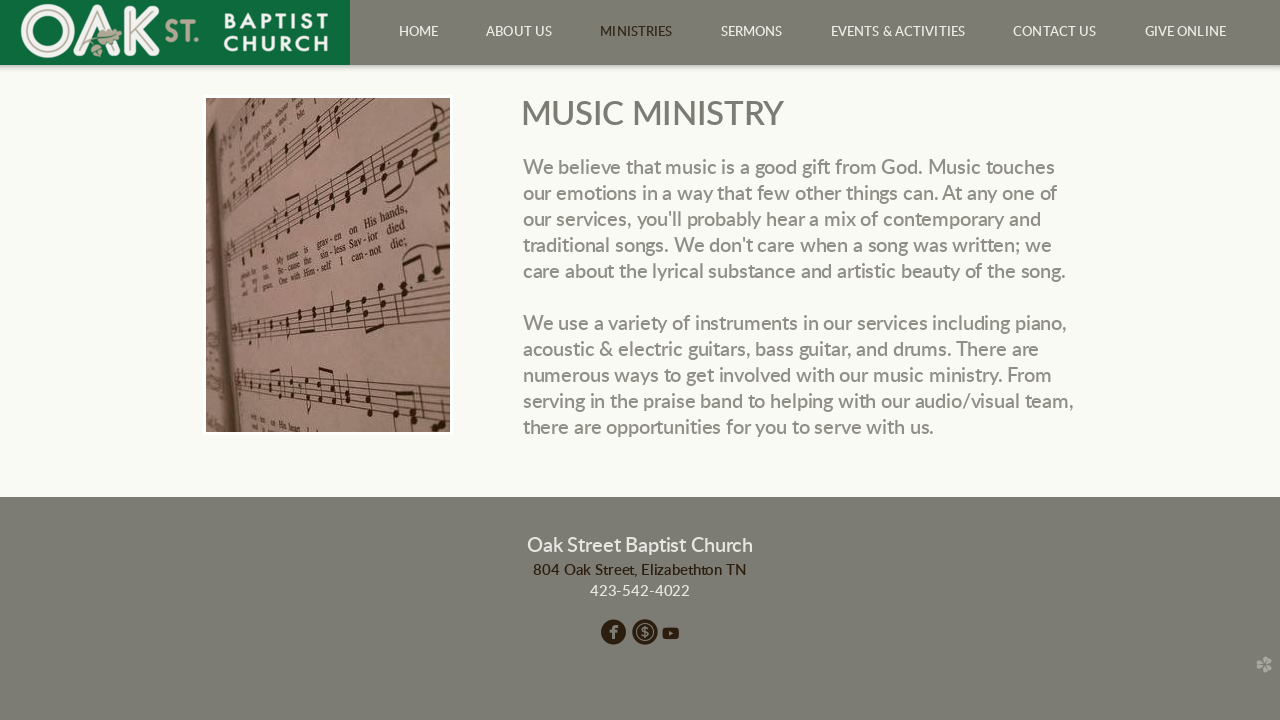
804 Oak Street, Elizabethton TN (639, 570)
